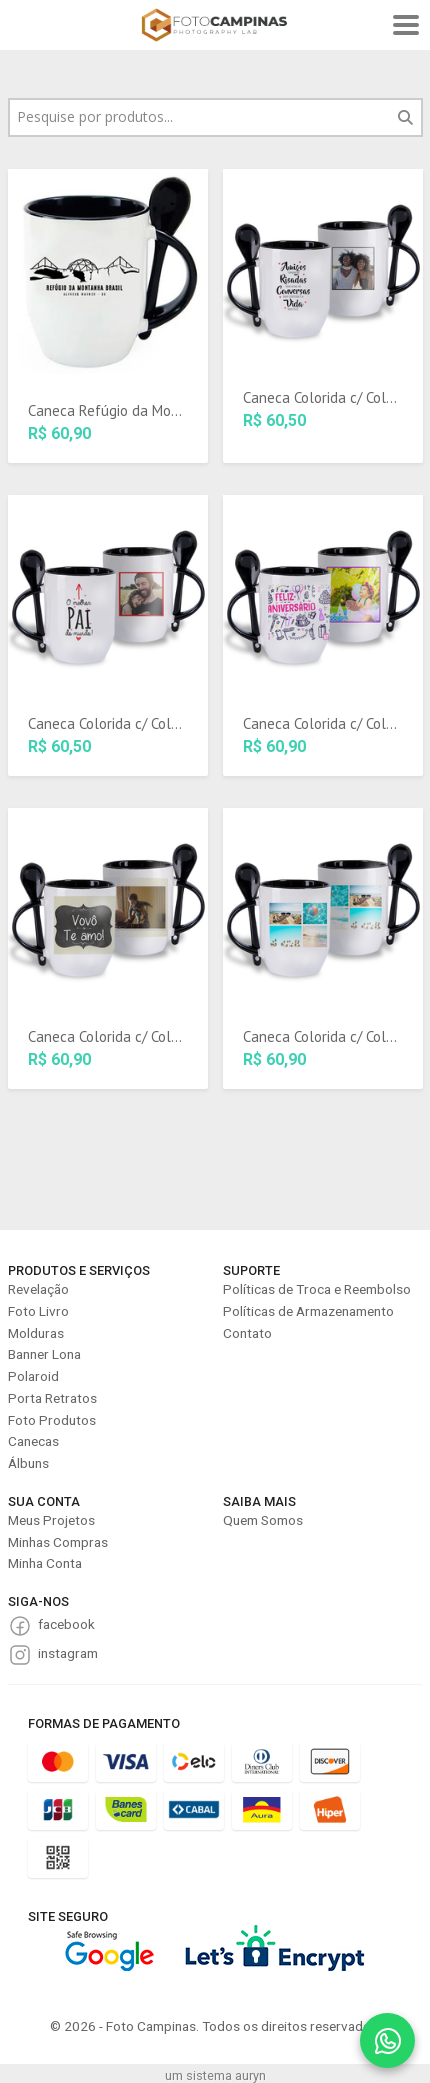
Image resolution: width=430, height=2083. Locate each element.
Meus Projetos (51, 1520)
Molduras (36, 1333)
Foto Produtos (52, 1420)
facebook (66, 1624)
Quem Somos (263, 1520)
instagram (68, 1653)
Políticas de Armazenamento (308, 1311)
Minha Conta (45, 1563)
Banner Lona (44, 1354)
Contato (247, 1333)
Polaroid (33, 1376)
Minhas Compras (58, 1542)
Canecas (33, 1441)
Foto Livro (38, 1311)
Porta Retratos (52, 1398)
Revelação (38, 1289)
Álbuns (28, 1463)
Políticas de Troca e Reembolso (317, 1289)
